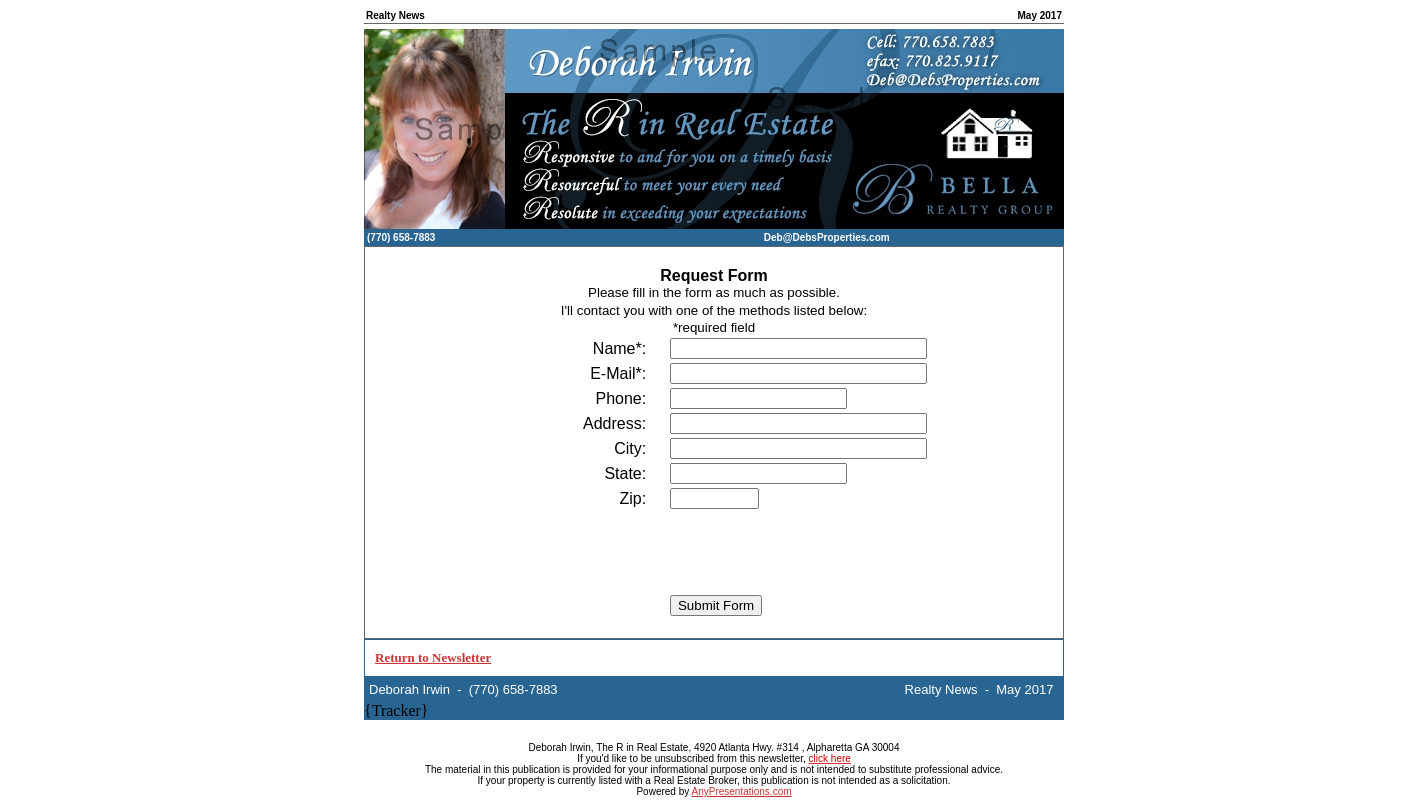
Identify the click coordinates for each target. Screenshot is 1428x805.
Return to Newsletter (433, 657)
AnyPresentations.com (741, 791)
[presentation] (714, 552)
